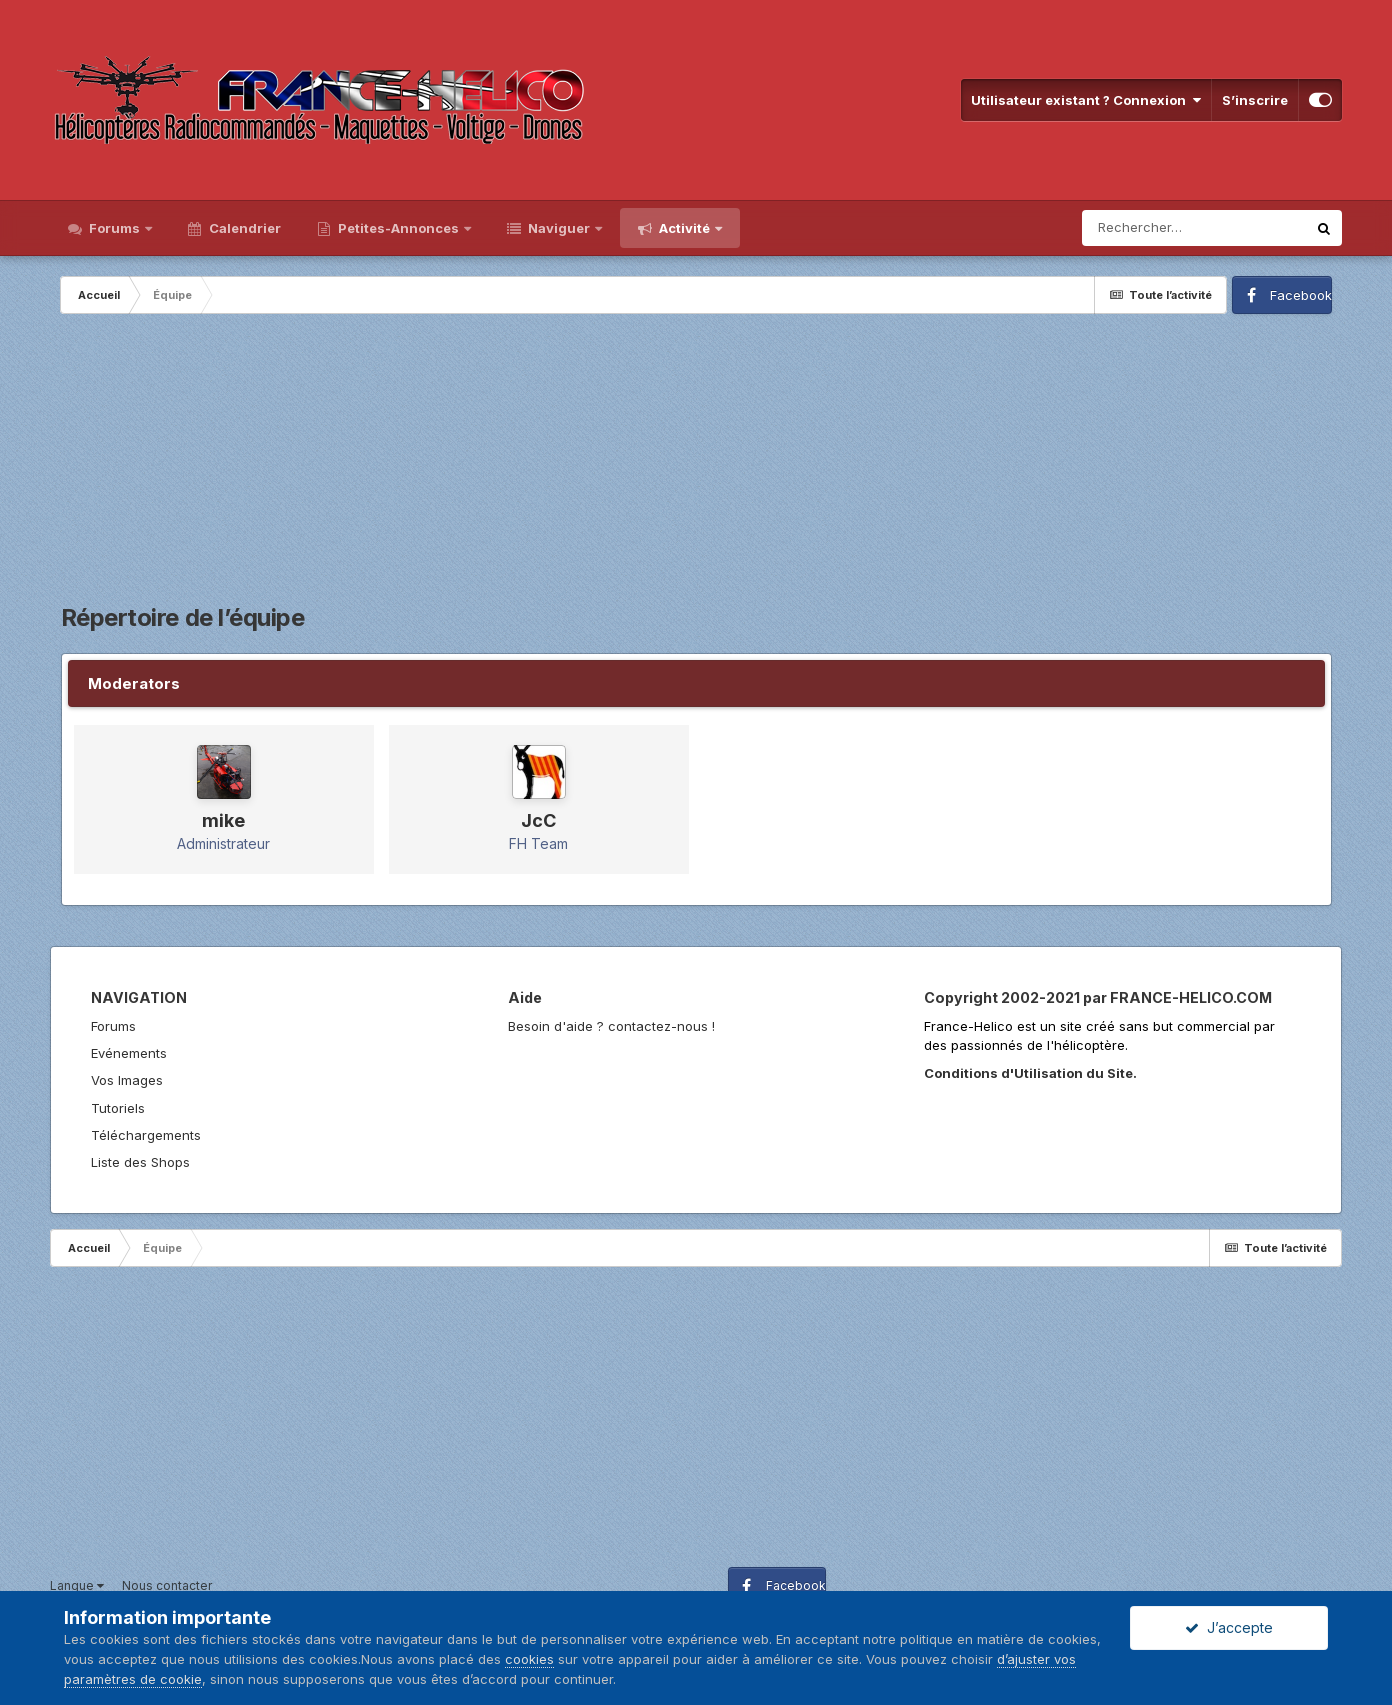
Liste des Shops (140, 1162)
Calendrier (243, 228)
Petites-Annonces (398, 228)
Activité (684, 228)
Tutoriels (118, 1108)
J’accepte (1229, 1627)
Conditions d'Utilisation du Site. (1030, 1073)
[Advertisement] (696, 464)
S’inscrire (1255, 100)
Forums (114, 228)
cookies (529, 1659)
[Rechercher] (1194, 228)
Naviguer (559, 228)
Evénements (129, 1053)
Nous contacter (167, 1585)
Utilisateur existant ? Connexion (1086, 100)
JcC (538, 820)
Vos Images (127, 1080)
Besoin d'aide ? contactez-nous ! (611, 1026)
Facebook (1301, 295)
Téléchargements (146, 1135)
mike (223, 820)
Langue (77, 1585)
